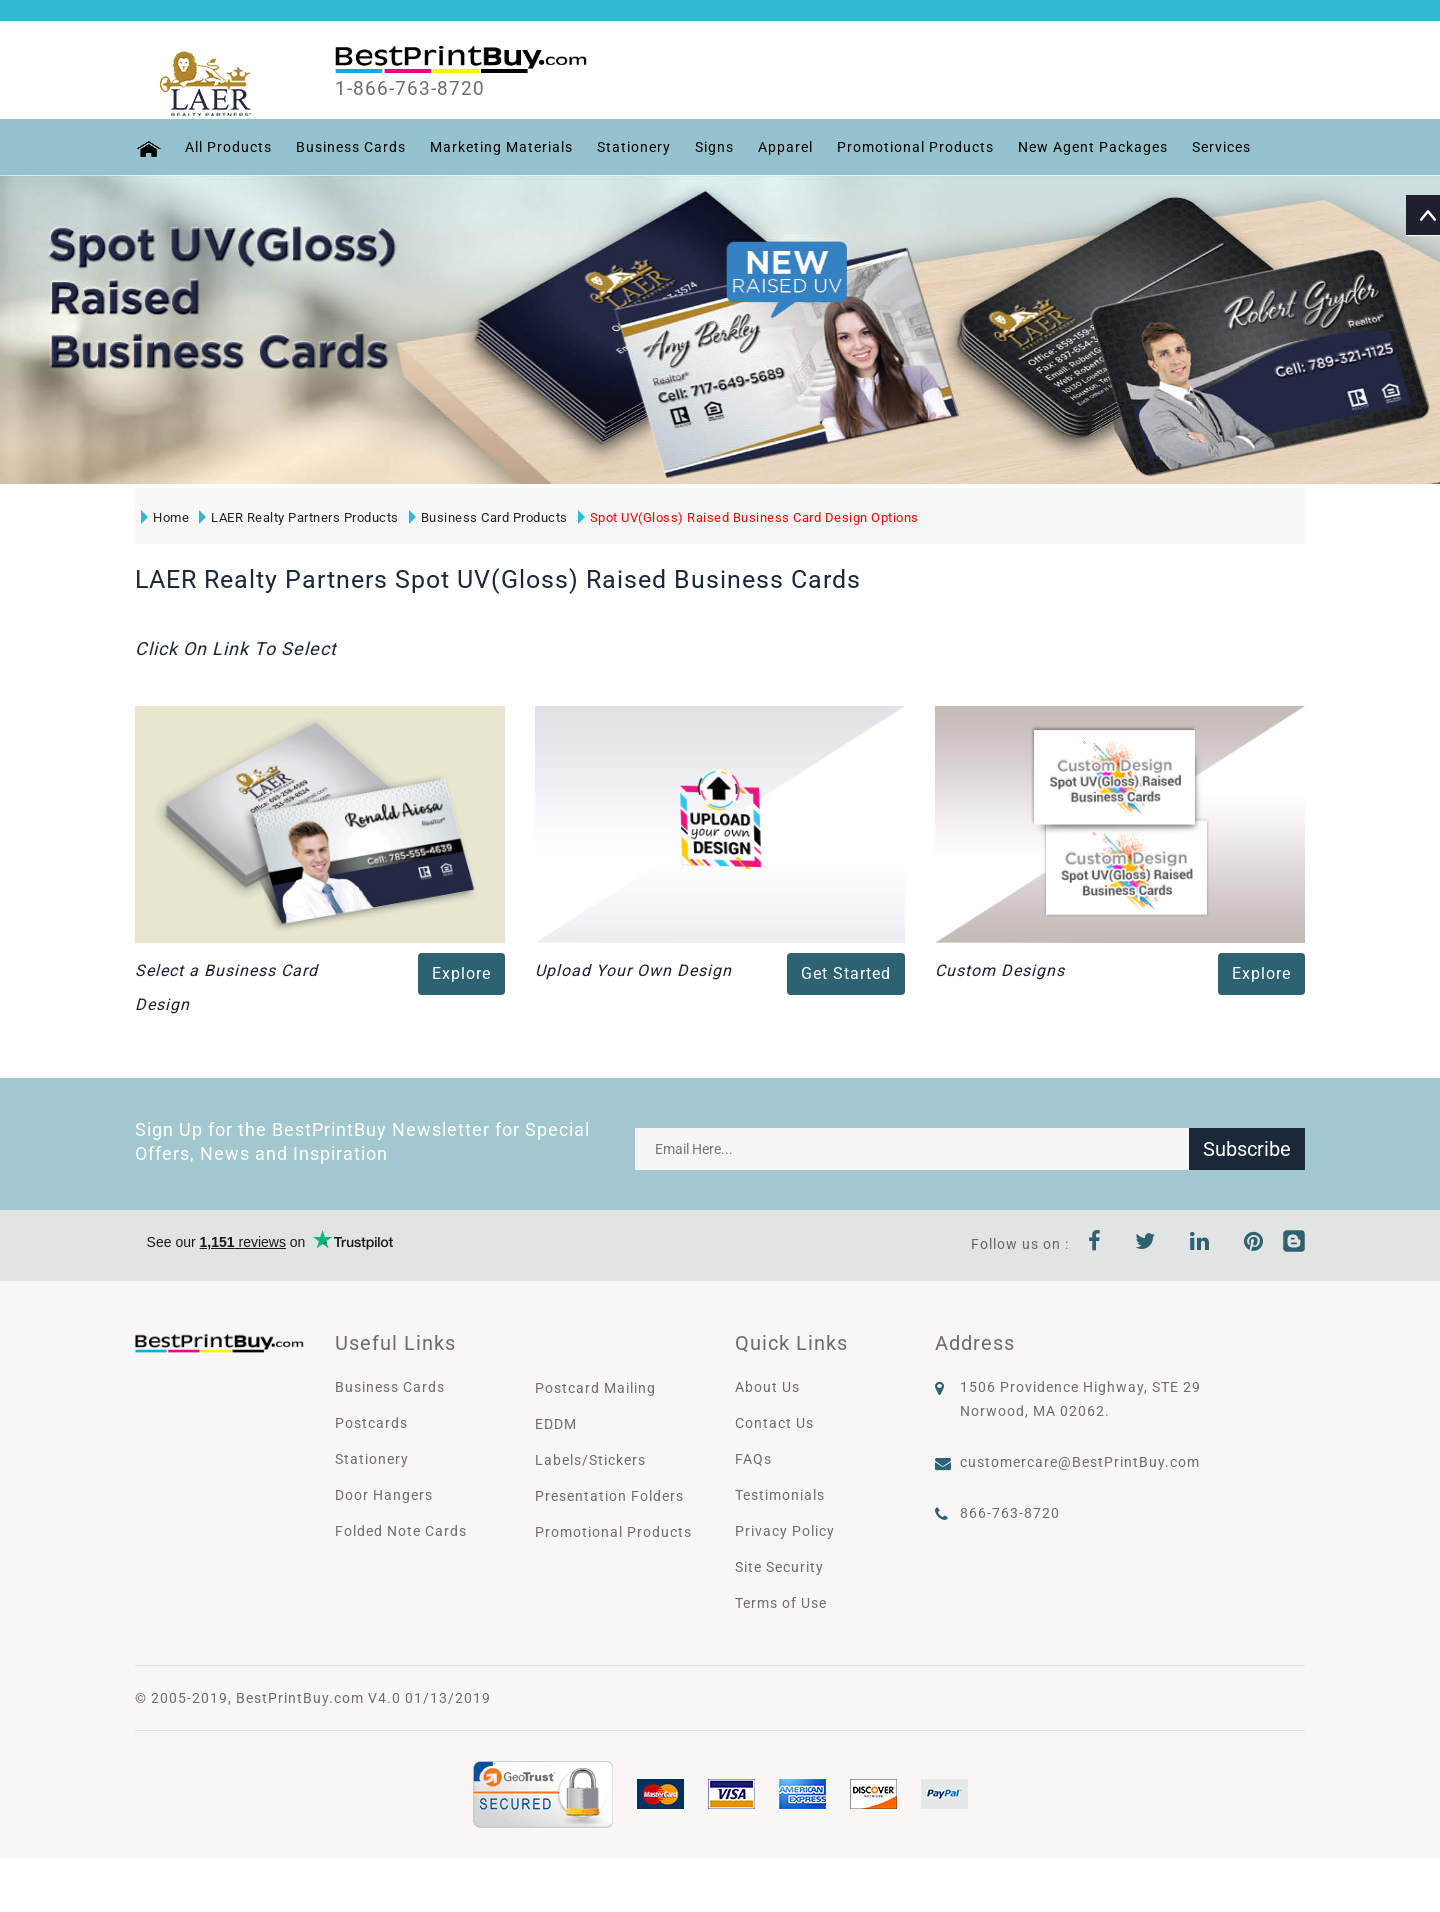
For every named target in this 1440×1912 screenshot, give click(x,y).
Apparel (784, 147)
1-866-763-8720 (411, 89)
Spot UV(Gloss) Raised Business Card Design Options (748, 517)
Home (165, 517)
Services (1220, 147)
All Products (227, 147)
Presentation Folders (609, 1496)
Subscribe (1247, 1149)
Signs (713, 147)
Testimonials (780, 1495)
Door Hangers (384, 1495)
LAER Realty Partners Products (299, 517)
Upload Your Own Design (633, 970)
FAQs (753, 1459)
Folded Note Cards (401, 1531)
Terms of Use (781, 1603)
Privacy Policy (785, 1531)
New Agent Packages (1092, 147)
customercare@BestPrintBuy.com (1080, 1462)
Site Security (779, 1567)
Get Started (846, 973)
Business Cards (350, 147)
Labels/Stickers (590, 1460)
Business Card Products (488, 517)
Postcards (371, 1423)
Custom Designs (1000, 970)
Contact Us (774, 1423)
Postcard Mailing (595, 1388)
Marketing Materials (500, 147)
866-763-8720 (1010, 1513)
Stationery (633, 147)
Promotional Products (914, 147)
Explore (461, 973)
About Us (767, 1387)
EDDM (556, 1424)
